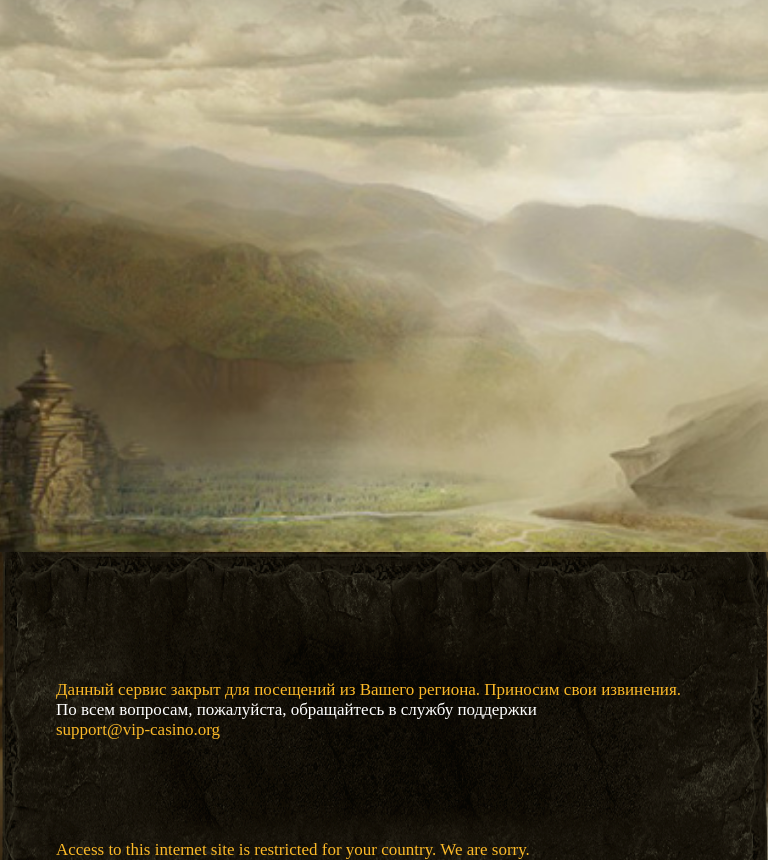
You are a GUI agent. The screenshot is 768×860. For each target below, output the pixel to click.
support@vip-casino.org (138, 729)
